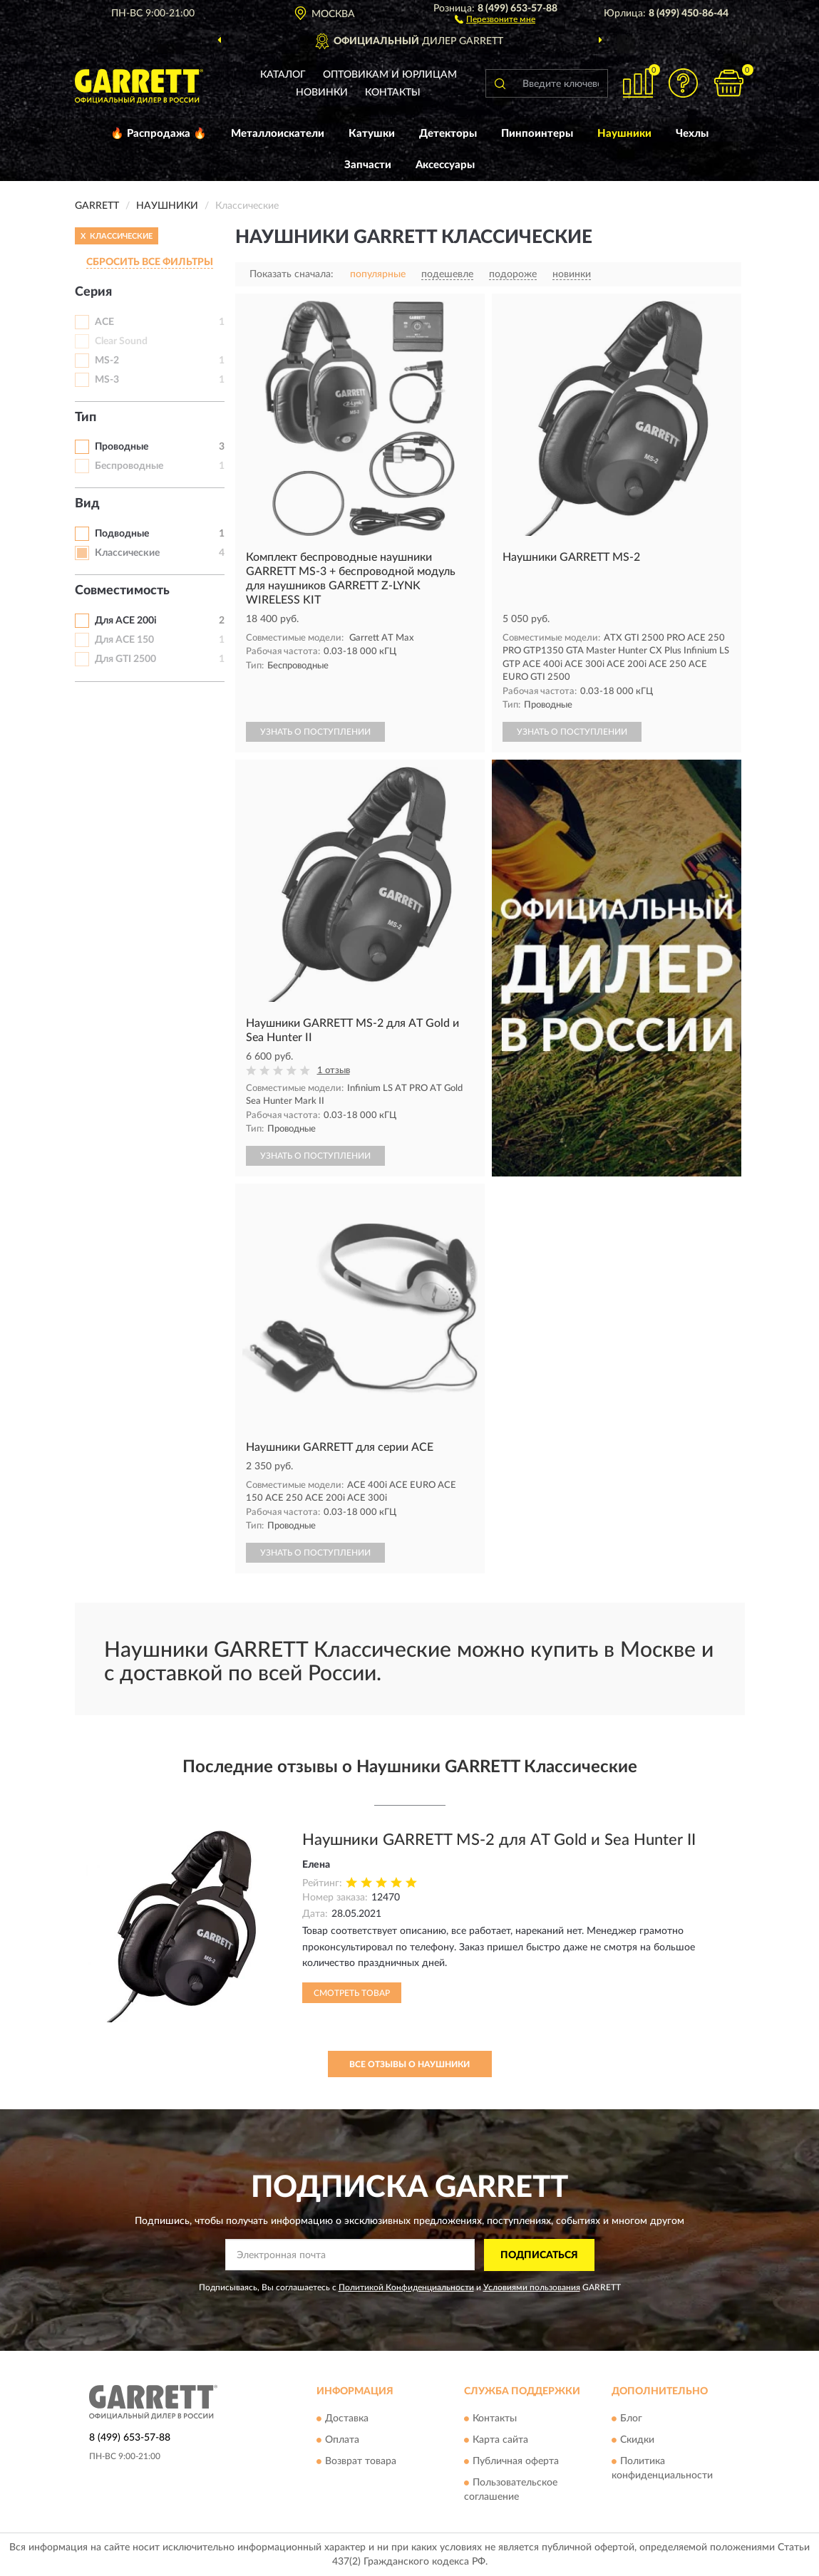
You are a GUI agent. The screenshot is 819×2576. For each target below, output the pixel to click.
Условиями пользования (531, 2287)
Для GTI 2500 (125, 659)
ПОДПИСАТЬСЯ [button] (539, 2255)
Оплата (342, 2441)
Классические (127, 553)
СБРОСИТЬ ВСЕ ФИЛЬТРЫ (149, 262)
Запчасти (367, 165)
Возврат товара (360, 2462)
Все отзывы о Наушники (409, 2064)
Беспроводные (129, 466)
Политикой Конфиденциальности (406, 2287)
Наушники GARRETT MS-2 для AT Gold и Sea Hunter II (499, 1840)
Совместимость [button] (122, 590)
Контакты (393, 93)
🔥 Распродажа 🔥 (158, 133)
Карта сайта (500, 2441)
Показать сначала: (291, 274)
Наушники (624, 133)
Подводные (122, 534)
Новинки (322, 93)
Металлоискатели (277, 133)
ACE (104, 322)
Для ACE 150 (124, 640)
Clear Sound (121, 341)
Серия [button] (93, 292)
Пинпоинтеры (537, 133)
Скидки (637, 2441)
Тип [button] (85, 417)
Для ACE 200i (126, 621)
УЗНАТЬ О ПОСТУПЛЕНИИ (315, 732)
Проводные (121, 447)
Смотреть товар (352, 1993)
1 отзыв (333, 1070)
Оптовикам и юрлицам (390, 75)
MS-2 (107, 361)
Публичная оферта (516, 2462)
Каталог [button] (283, 75)
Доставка (347, 2419)
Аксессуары (445, 165)
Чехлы (692, 133)
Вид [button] (87, 503)
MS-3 (107, 380)
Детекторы (448, 133)
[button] (495, 18)
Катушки (372, 133)
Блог (631, 2419)
